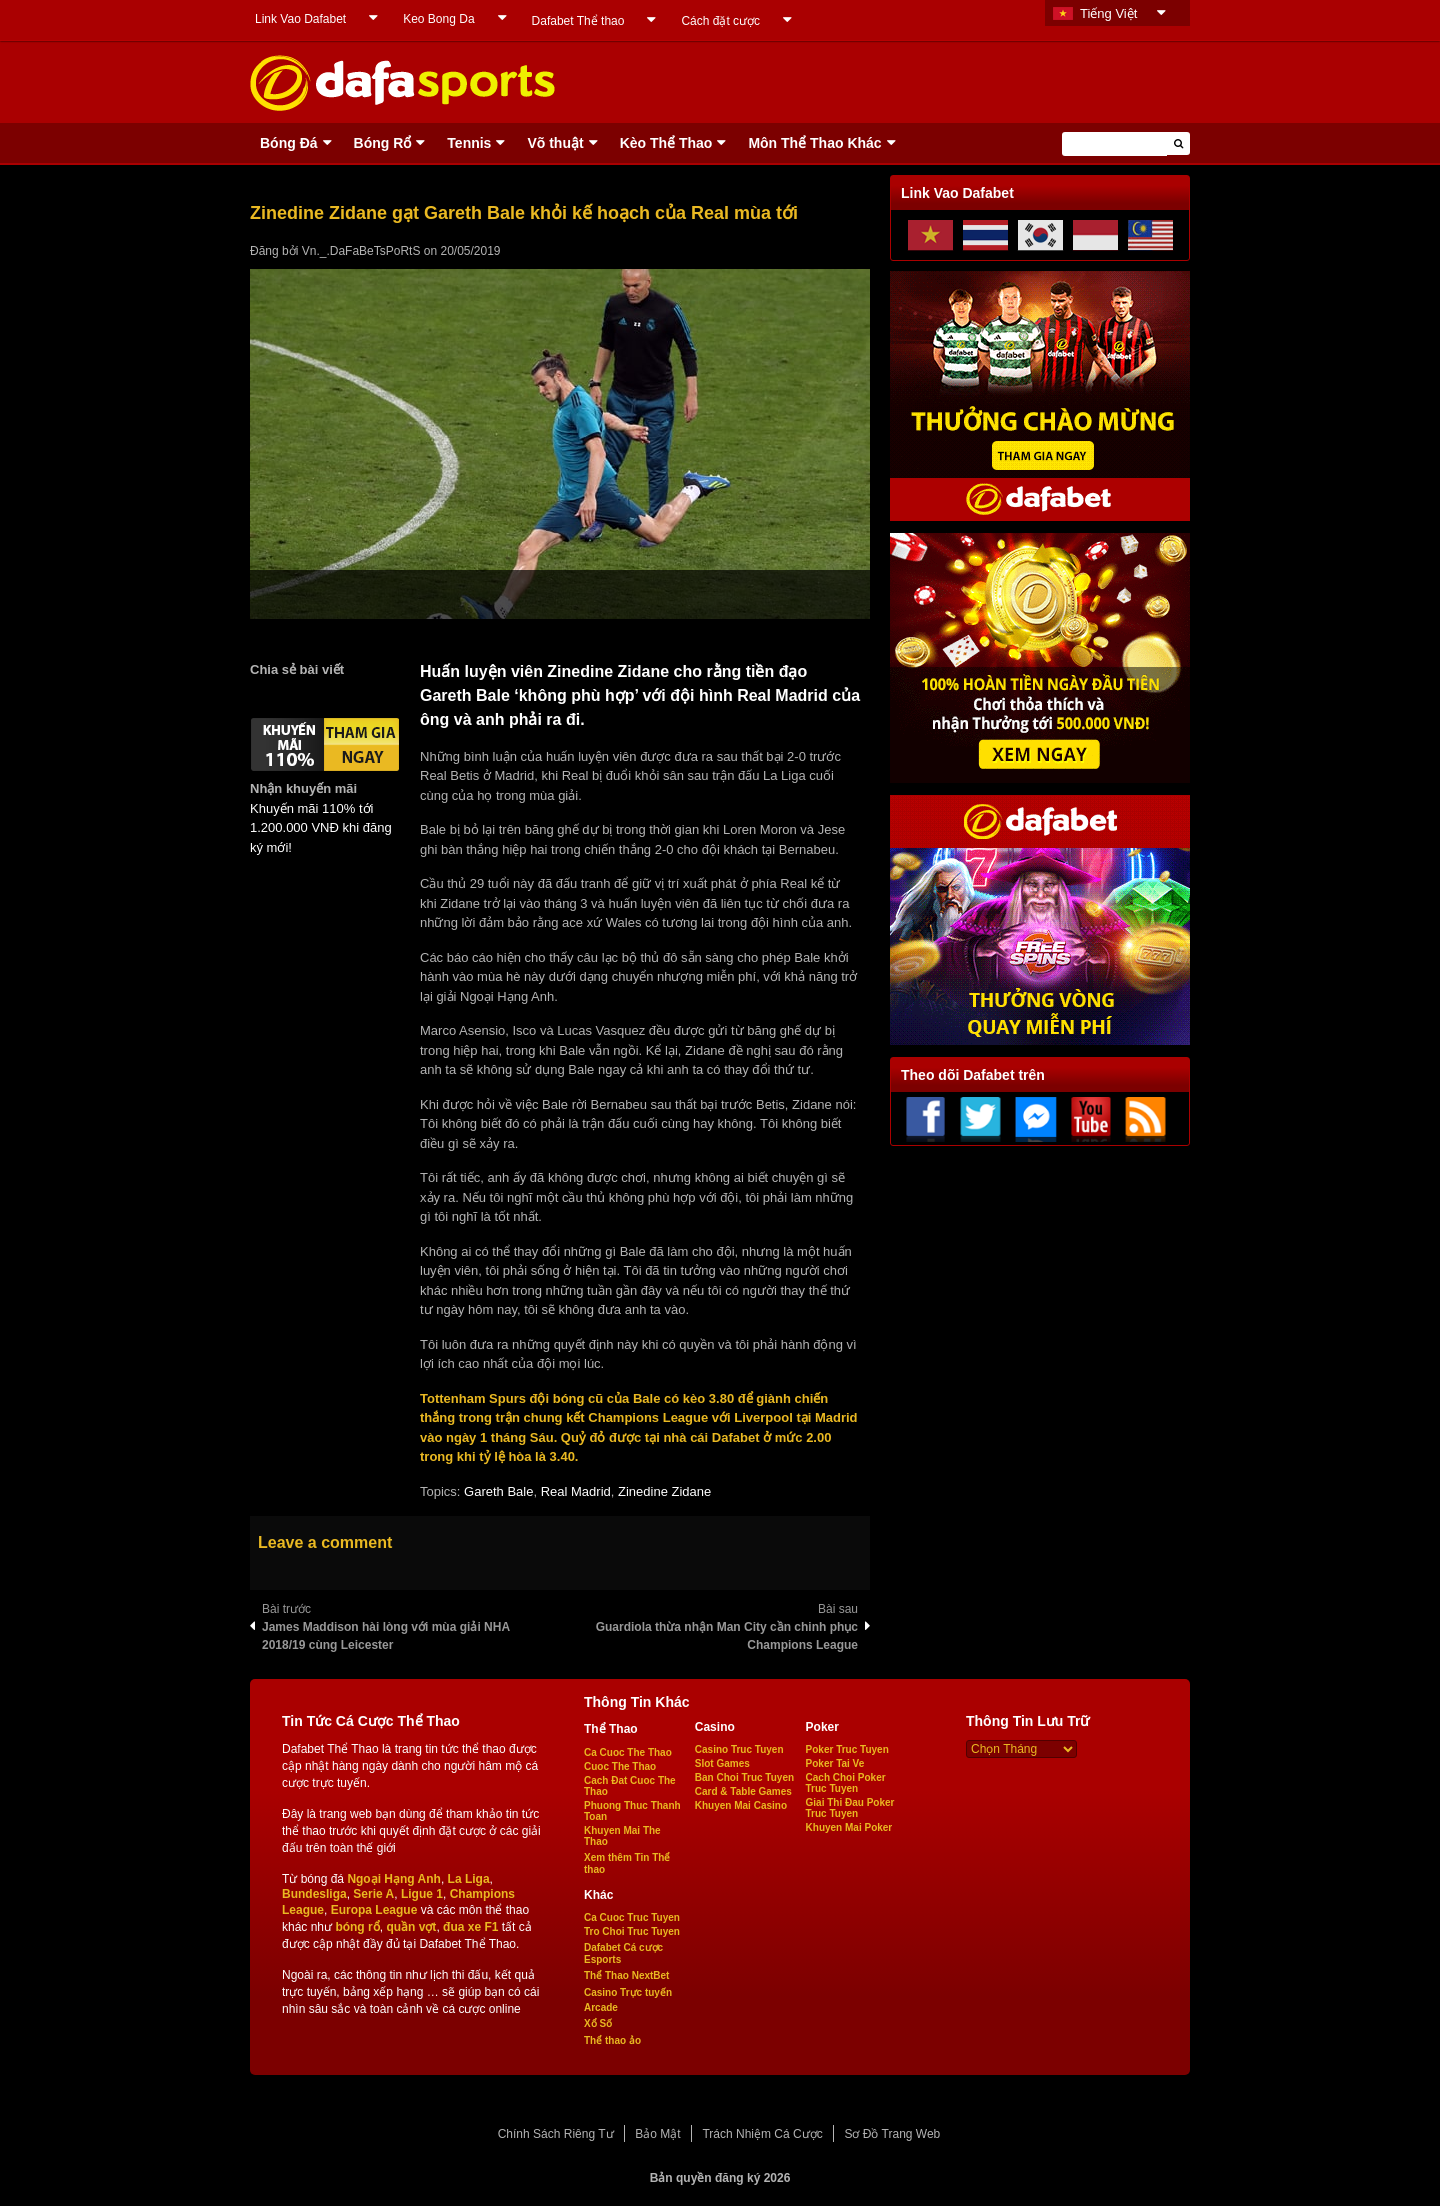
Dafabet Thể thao (578, 21)
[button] (1178, 143)
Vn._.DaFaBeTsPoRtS (361, 251)
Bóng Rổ (383, 143)
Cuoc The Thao (620, 1766)
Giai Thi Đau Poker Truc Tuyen (850, 1808)
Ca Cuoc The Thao (628, 1752)
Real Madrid (576, 1491)
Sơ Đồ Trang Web (892, 2134)
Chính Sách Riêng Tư (556, 2134)
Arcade (601, 2007)
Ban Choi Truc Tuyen (744, 1777)
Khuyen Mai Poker (849, 1827)
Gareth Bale (498, 1491)
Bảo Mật (657, 2134)
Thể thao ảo (612, 2040)
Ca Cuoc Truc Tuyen (632, 1917)
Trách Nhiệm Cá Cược (762, 2134)
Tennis (469, 143)
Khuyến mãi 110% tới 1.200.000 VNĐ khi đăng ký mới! (321, 828)
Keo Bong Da (438, 19)
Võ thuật (555, 143)
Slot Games (722, 1763)
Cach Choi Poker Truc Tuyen (846, 1783)
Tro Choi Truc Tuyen (632, 1931)
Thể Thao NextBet (626, 1975)
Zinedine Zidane (664, 1491)
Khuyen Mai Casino (741, 1805)
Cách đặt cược (720, 21)
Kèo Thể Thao (666, 143)
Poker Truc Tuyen (847, 1749)
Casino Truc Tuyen (739, 1749)
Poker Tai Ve (835, 1763)
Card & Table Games (743, 1791)
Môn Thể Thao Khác (814, 143)
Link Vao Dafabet (300, 19)
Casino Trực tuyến (628, 1992)
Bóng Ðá (289, 143)
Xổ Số (598, 2023)
